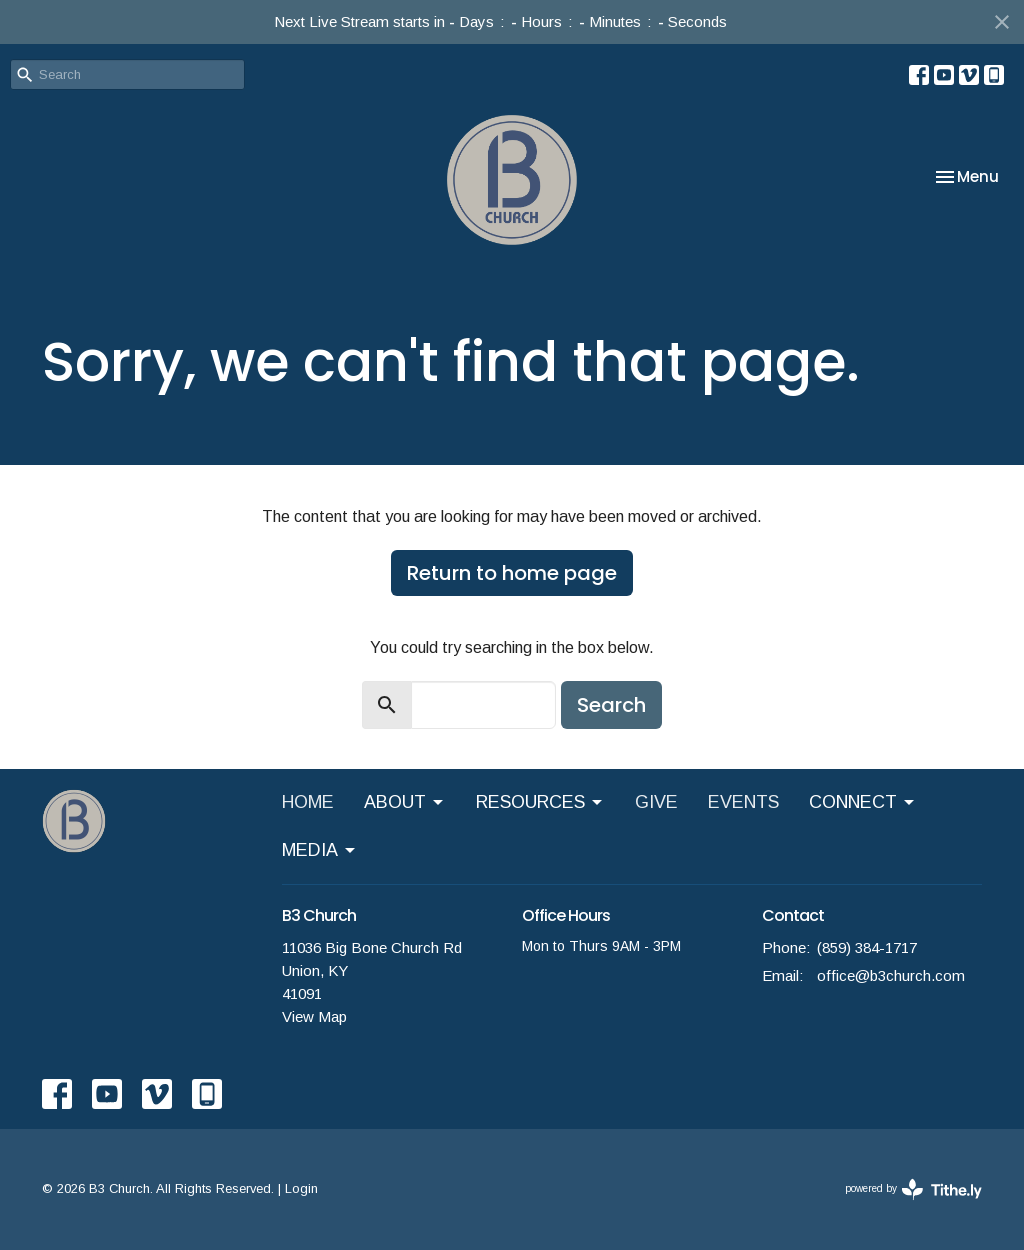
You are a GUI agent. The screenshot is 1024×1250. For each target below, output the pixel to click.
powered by (913, 1189)
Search (611, 705)
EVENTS (743, 802)
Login (301, 1188)
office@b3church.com (891, 975)
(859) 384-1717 (867, 947)
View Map (314, 1016)
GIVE (656, 802)
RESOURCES (540, 802)
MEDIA (320, 850)
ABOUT (405, 802)
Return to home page (512, 573)
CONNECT (863, 802)
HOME (308, 802)
